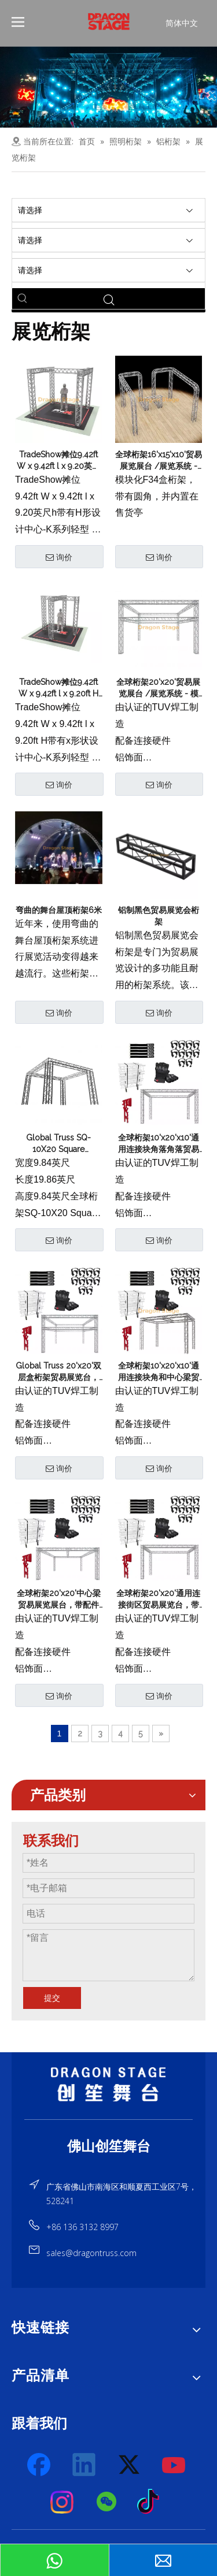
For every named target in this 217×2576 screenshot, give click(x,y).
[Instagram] (62, 2502)
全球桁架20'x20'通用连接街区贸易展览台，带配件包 (158, 1600)
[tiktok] (151, 2502)
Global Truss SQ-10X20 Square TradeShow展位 (58, 1144)
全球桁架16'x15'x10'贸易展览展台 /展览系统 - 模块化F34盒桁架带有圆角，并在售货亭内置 (158, 461)
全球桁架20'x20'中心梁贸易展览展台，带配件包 (59, 1600)
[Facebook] (39, 2465)
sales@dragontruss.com (91, 2252)
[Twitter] (129, 2465)
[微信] (107, 2502)
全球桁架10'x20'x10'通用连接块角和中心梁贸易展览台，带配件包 (158, 1372)
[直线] (108, 2119)
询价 (59, 557)
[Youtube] (174, 2465)
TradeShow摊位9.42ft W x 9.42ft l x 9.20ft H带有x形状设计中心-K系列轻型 (58, 688)
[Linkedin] (84, 2465)
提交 (52, 1998)
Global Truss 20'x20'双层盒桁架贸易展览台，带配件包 (58, 1372)
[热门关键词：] (22, 298)
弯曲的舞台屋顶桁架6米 (59, 910)
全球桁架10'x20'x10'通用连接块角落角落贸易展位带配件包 (158, 1144)
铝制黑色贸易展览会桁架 (158, 915)
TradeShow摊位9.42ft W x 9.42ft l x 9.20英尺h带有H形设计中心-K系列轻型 (59, 461)
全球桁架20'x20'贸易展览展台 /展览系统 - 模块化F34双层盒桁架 (158, 688)
